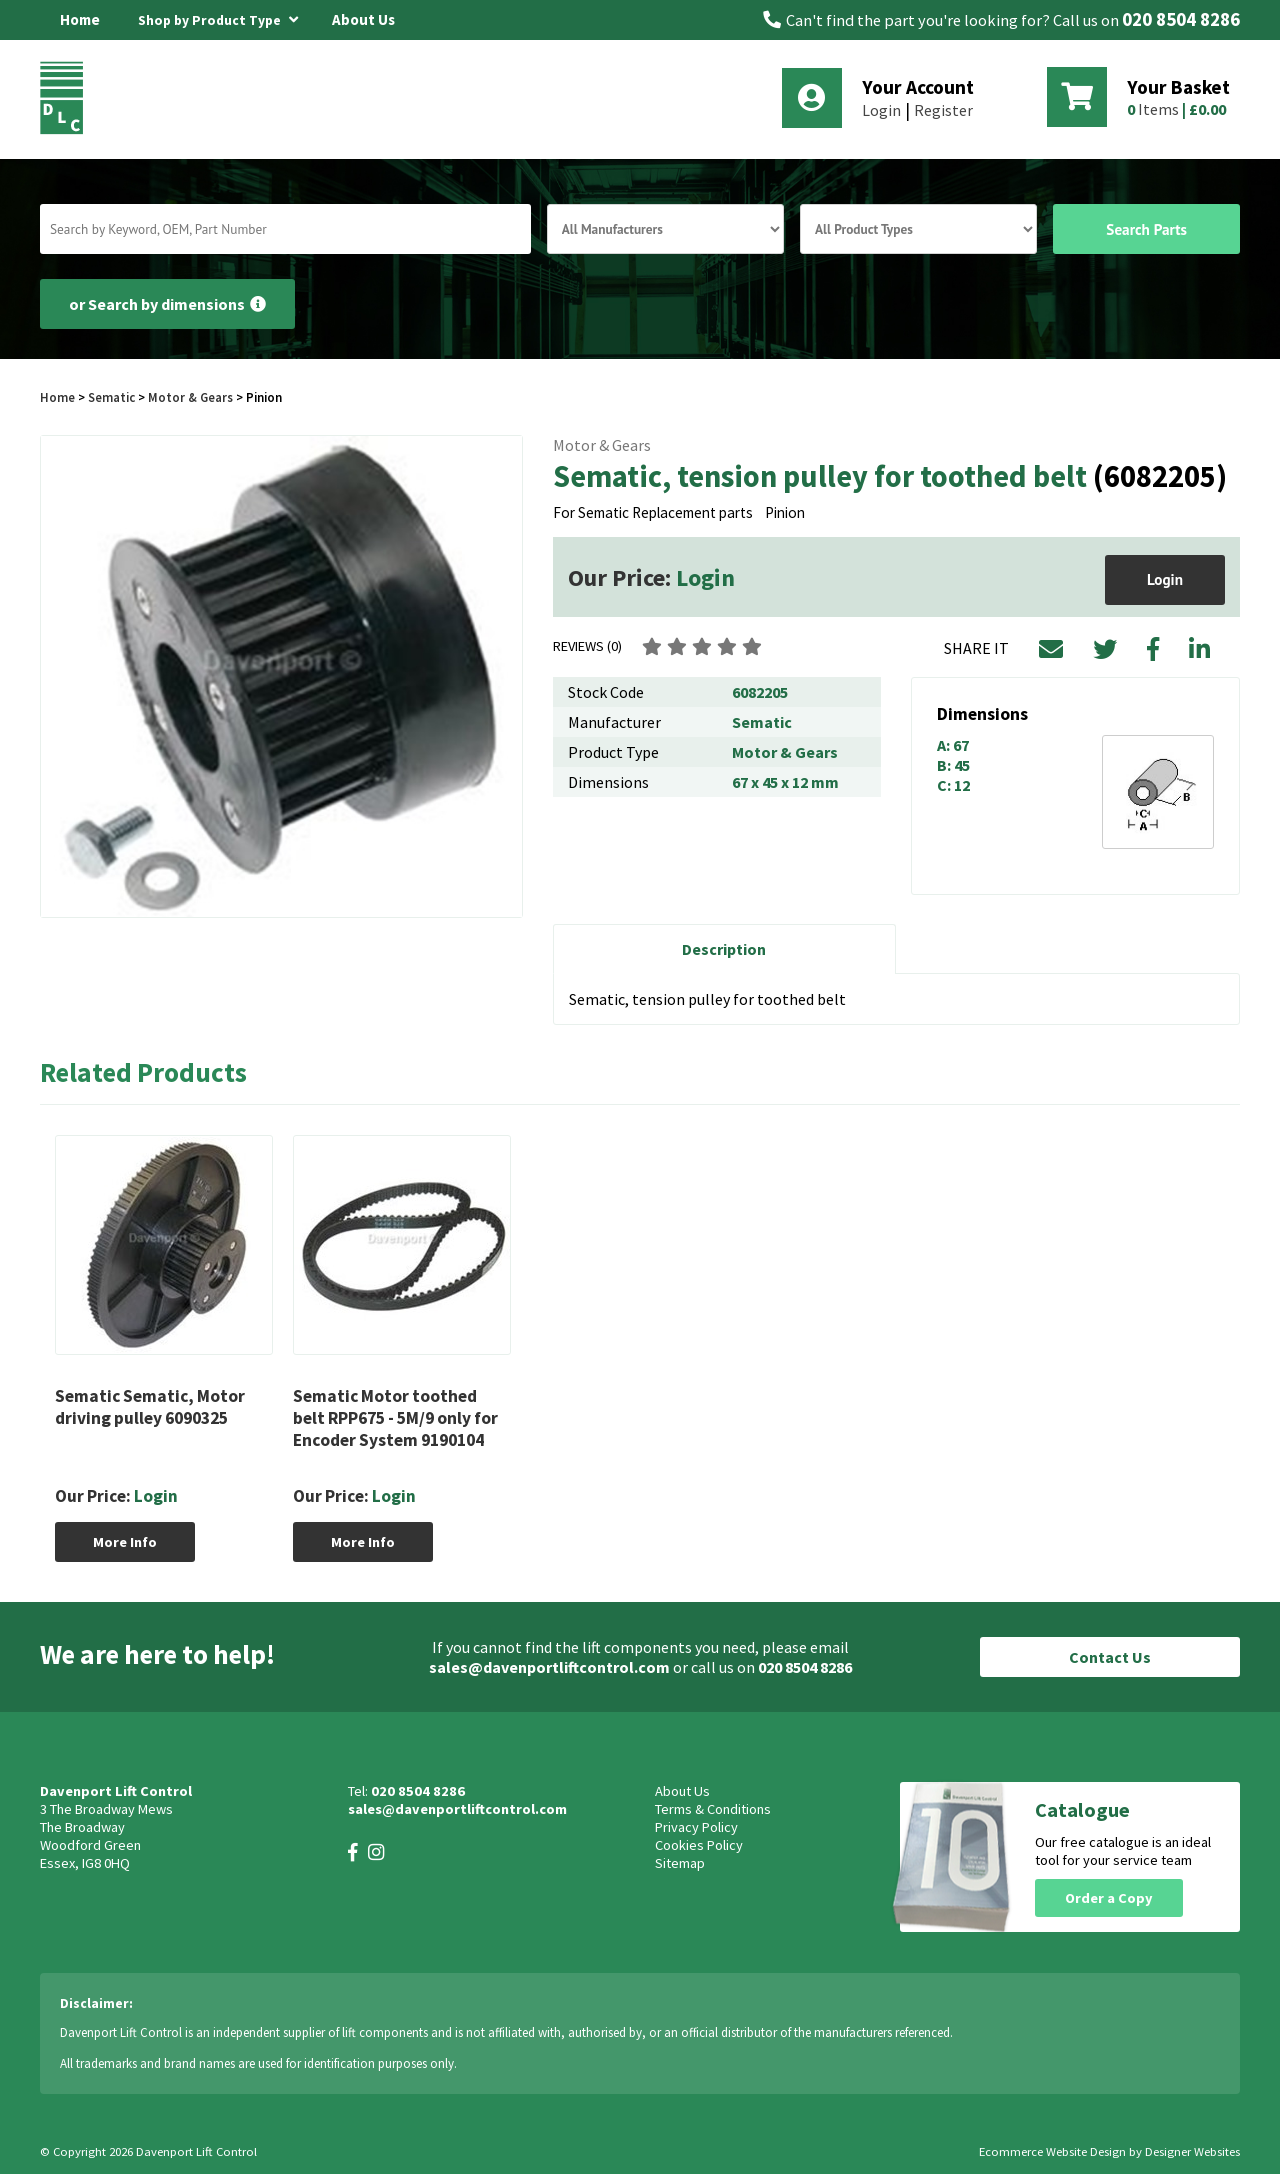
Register (943, 110)
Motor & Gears (190, 397)
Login (881, 110)
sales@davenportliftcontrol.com (549, 1667)
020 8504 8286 (1181, 19)
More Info (125, 1542)
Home (80, 19)
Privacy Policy (696, 1827)
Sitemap (680, 1863)
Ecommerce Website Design (1052, 2151)
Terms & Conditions (713, 1809)
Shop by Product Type (218, 17)
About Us (363, 19)
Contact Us (1110, 1657)
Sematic (111, 397)
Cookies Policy (699, 1845)
